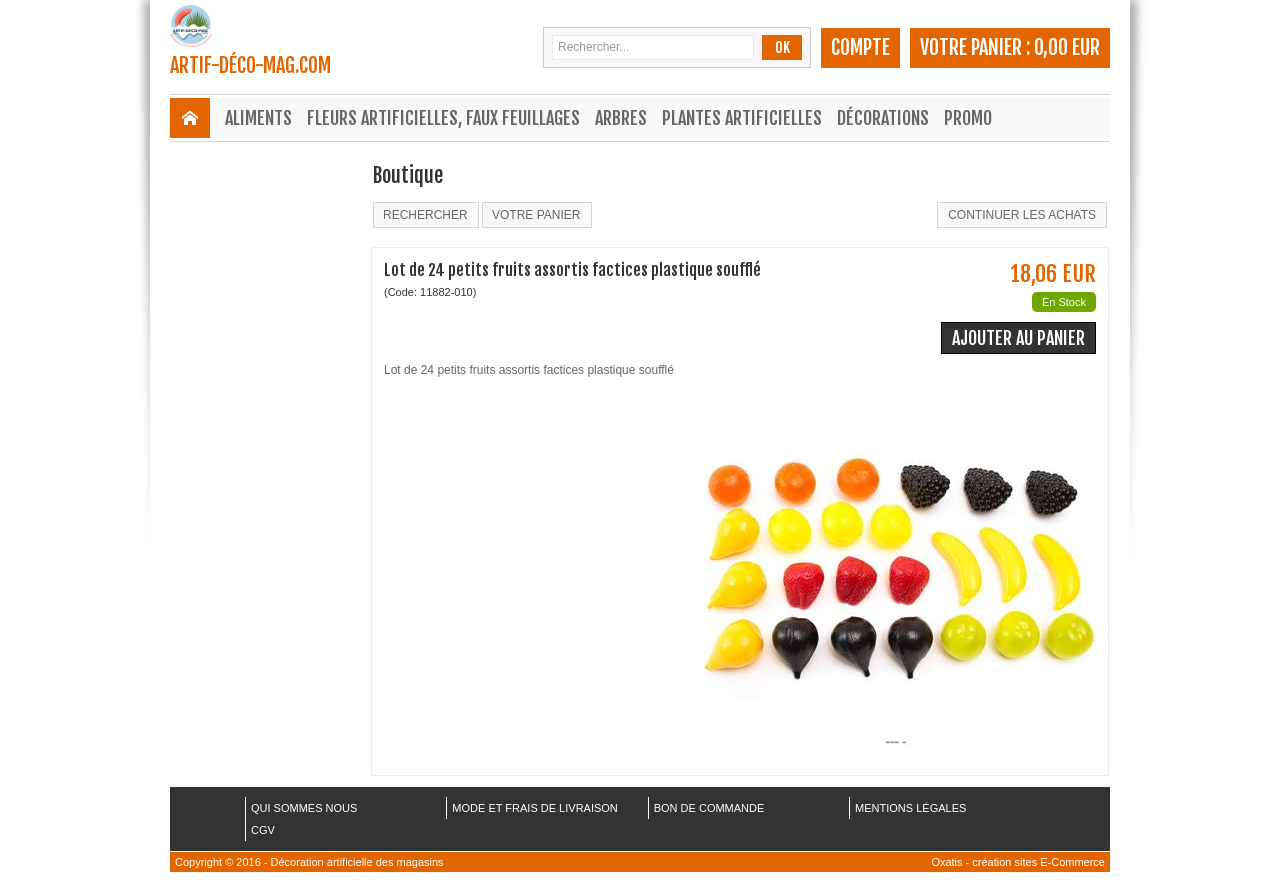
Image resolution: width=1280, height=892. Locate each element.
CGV (263, 830)
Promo (968, 118)
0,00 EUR (1067, 47)
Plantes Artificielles (742, 118)
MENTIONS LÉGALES (910, 808)
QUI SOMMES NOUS (304, 808)
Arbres (621, 118)
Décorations (883, 118)
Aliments (258, 118)
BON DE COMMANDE (709, 808)
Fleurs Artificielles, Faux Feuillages (443, 118)
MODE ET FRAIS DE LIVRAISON (534, 808)
